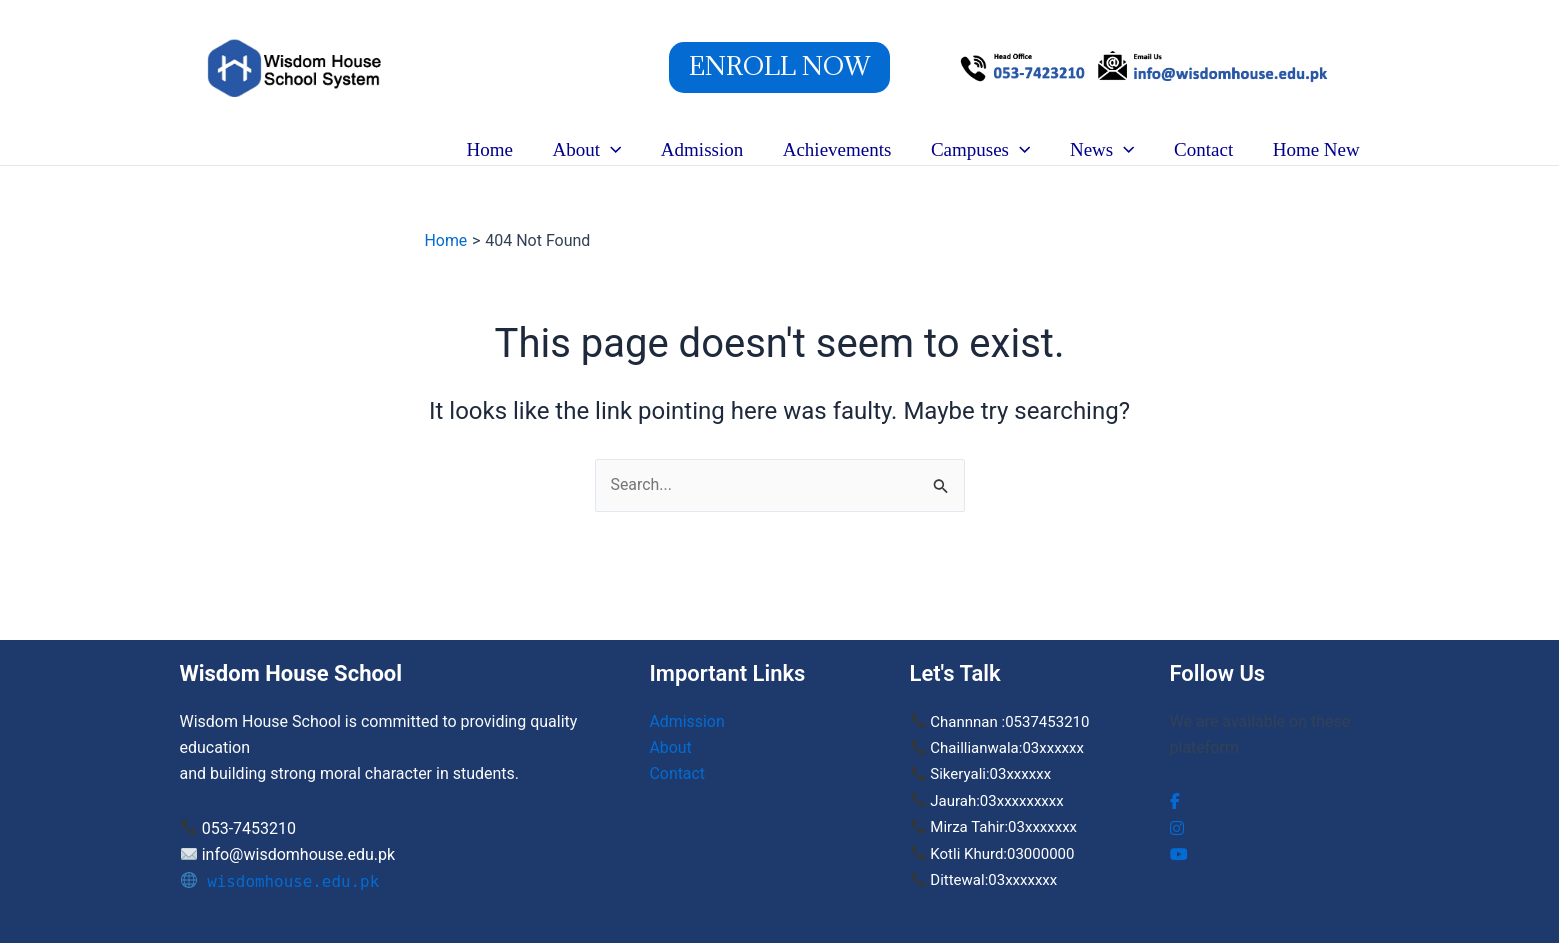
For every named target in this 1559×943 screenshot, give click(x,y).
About (671, 747)
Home (501, 149)
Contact (1205, 149)
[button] (779, 67)
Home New (1316, 149)
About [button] (596, 150)
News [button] (1106, 150)
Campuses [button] (986, 150)
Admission (710, 149)
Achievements (843, 149)
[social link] (1175, 801)
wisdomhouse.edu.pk (281, 881)
